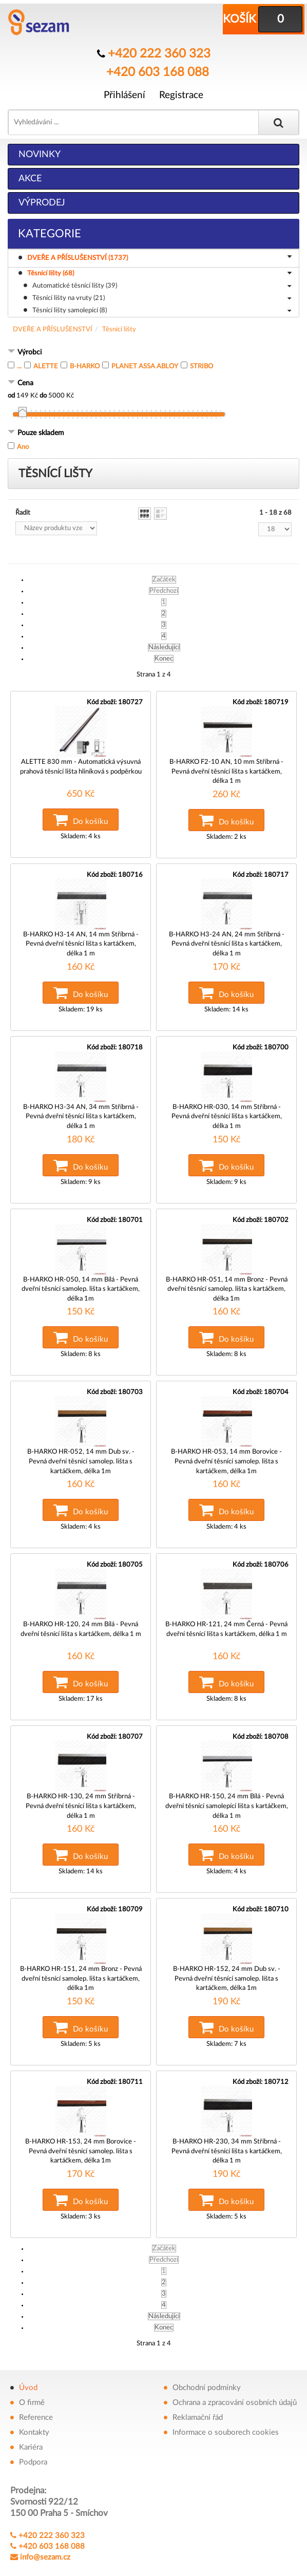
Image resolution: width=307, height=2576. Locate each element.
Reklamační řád (197, 2390)
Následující (164, 646)
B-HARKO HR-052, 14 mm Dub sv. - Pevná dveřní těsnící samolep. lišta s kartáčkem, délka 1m (80, 1445)
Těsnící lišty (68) (159, 273)
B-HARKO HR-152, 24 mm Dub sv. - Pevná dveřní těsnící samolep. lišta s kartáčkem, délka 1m (226, 1954)
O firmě (32, 2375)
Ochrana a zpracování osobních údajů (234, 2375)
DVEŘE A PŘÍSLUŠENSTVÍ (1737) (161, 256)
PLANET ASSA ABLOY (144, 365)
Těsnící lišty (119, 328)
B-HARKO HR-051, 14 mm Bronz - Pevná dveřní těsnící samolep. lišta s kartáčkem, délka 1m (226, 1276)
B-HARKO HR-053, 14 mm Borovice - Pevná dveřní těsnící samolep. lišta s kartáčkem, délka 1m (226, 1445)
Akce (30, 177)
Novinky (39, 153)
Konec (164, 657)
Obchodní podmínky (206, 2360)
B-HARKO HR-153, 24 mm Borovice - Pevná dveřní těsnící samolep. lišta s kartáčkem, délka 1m (80, 2123)
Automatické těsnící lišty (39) (161, 285)
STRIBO (201, 365)
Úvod (28, 2360)
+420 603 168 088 (157, 69)
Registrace (181, 91)
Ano (23, 445)
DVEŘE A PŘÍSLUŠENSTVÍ (52, 328)
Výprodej (41, 201)
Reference (36, 2390)
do (43, 394)
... (19, 365)
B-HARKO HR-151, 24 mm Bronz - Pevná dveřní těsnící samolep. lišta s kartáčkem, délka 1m (80, 1954)
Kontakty (34, 2405)
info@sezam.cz (45, 2529)
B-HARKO (85, 365)
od (11, 394)
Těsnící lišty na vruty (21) (161, 297)
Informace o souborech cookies (225, 2405)
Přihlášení (124, 91)
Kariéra (31, 2419)
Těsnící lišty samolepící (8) (161, 310)
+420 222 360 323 (159, 53)
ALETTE (45, 365)
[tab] (153, 351)
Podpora (33, 2434)
